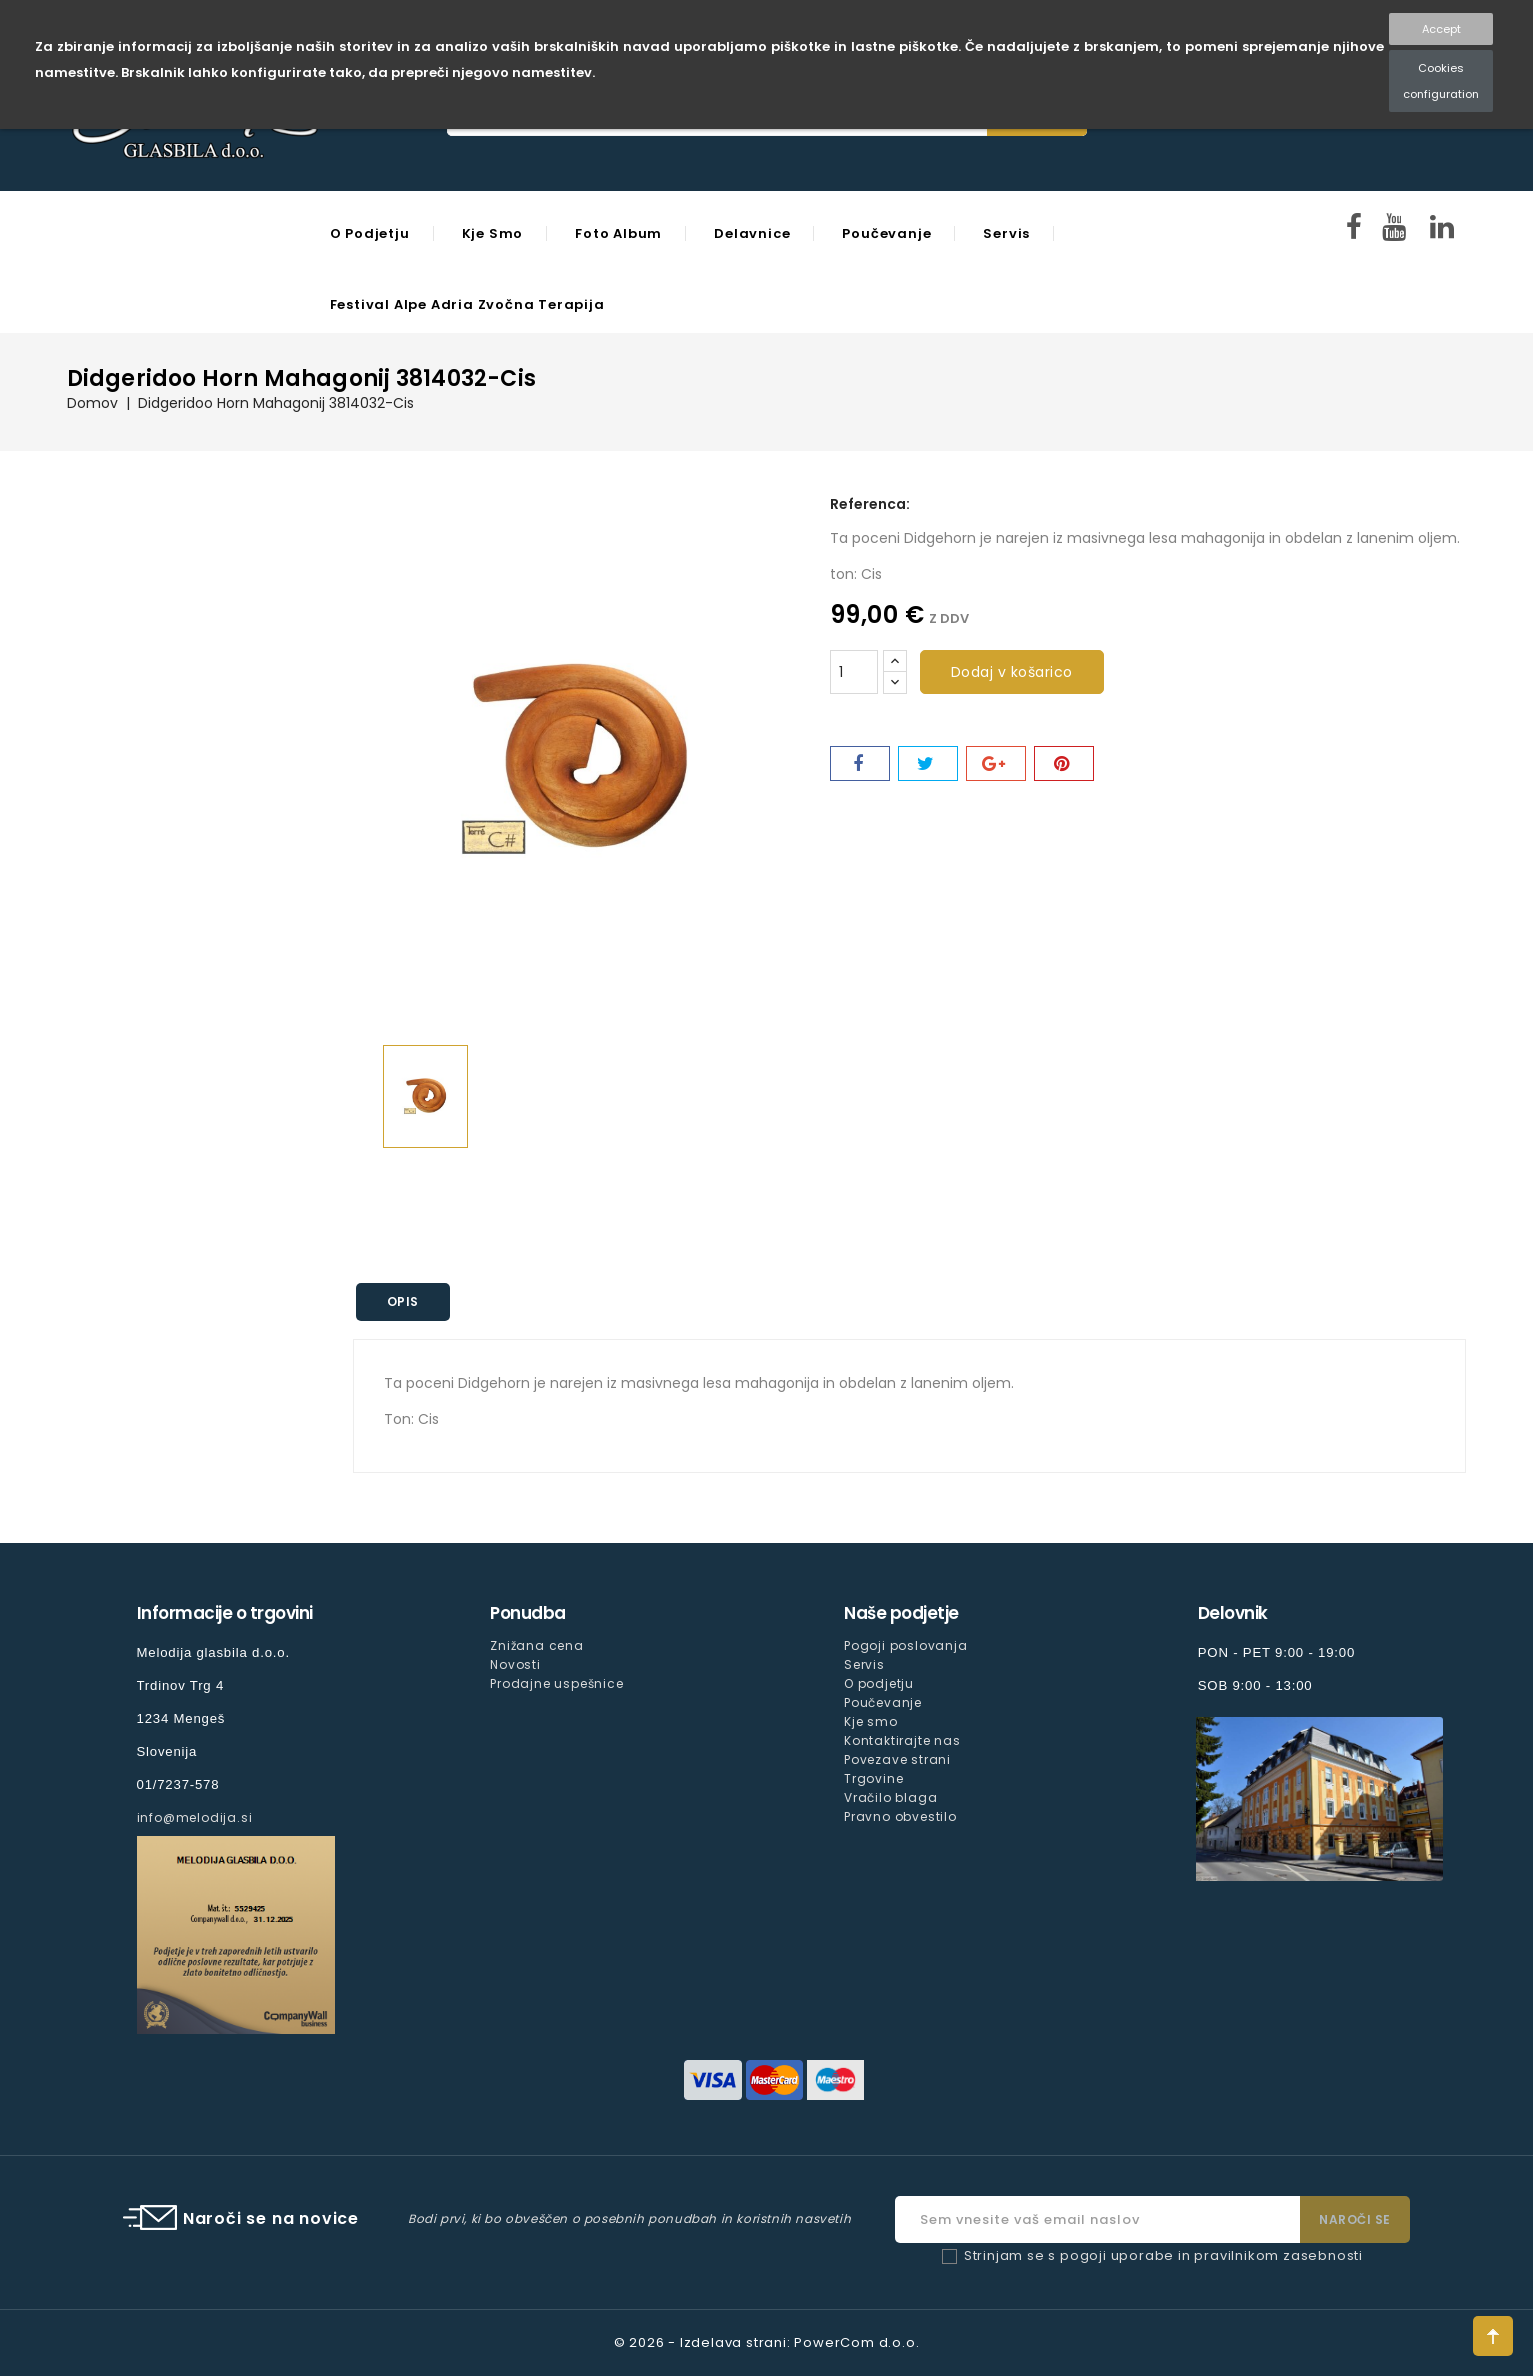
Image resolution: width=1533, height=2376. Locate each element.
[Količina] (854, 672)
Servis (1006, 233)
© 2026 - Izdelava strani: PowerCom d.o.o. (767, 2342)
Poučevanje (886, 233)
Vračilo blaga (890, 1797)
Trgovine (873, 1778)
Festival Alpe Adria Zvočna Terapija (467, 304)
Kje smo (493, 233)
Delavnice (752, 233)
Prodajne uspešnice (556, 1683)
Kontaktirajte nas (902, 1740)
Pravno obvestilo (900, 1816)
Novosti (515, 1664)
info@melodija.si (195, 1817)
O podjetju (370, 233)
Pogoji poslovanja (906, 1645)
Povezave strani (897, 1759)
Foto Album (618, 233)
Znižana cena (537, 1645)
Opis (403, 1301)
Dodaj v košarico (1012, 672)
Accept (1441, 29)
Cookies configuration (1441, 81)
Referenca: (870, 504)
